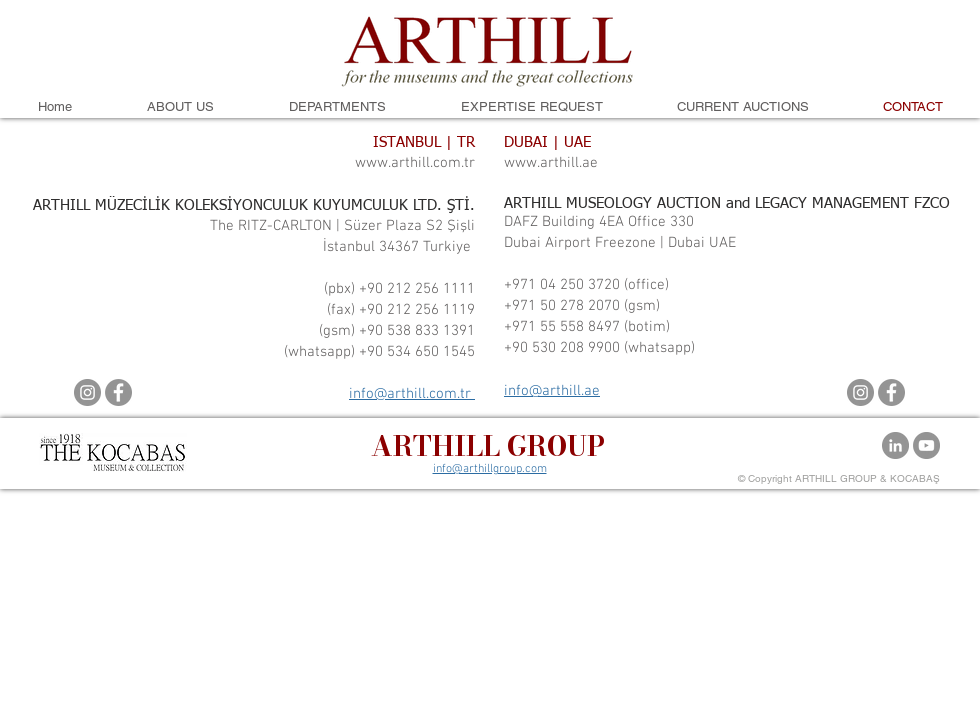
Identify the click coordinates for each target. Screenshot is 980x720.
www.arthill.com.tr (415, 163)
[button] (180, 107)
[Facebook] (118, 392)
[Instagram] (87, 392)
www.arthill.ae (551, 163)
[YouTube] (926, 445)
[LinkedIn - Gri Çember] (895, 445)
